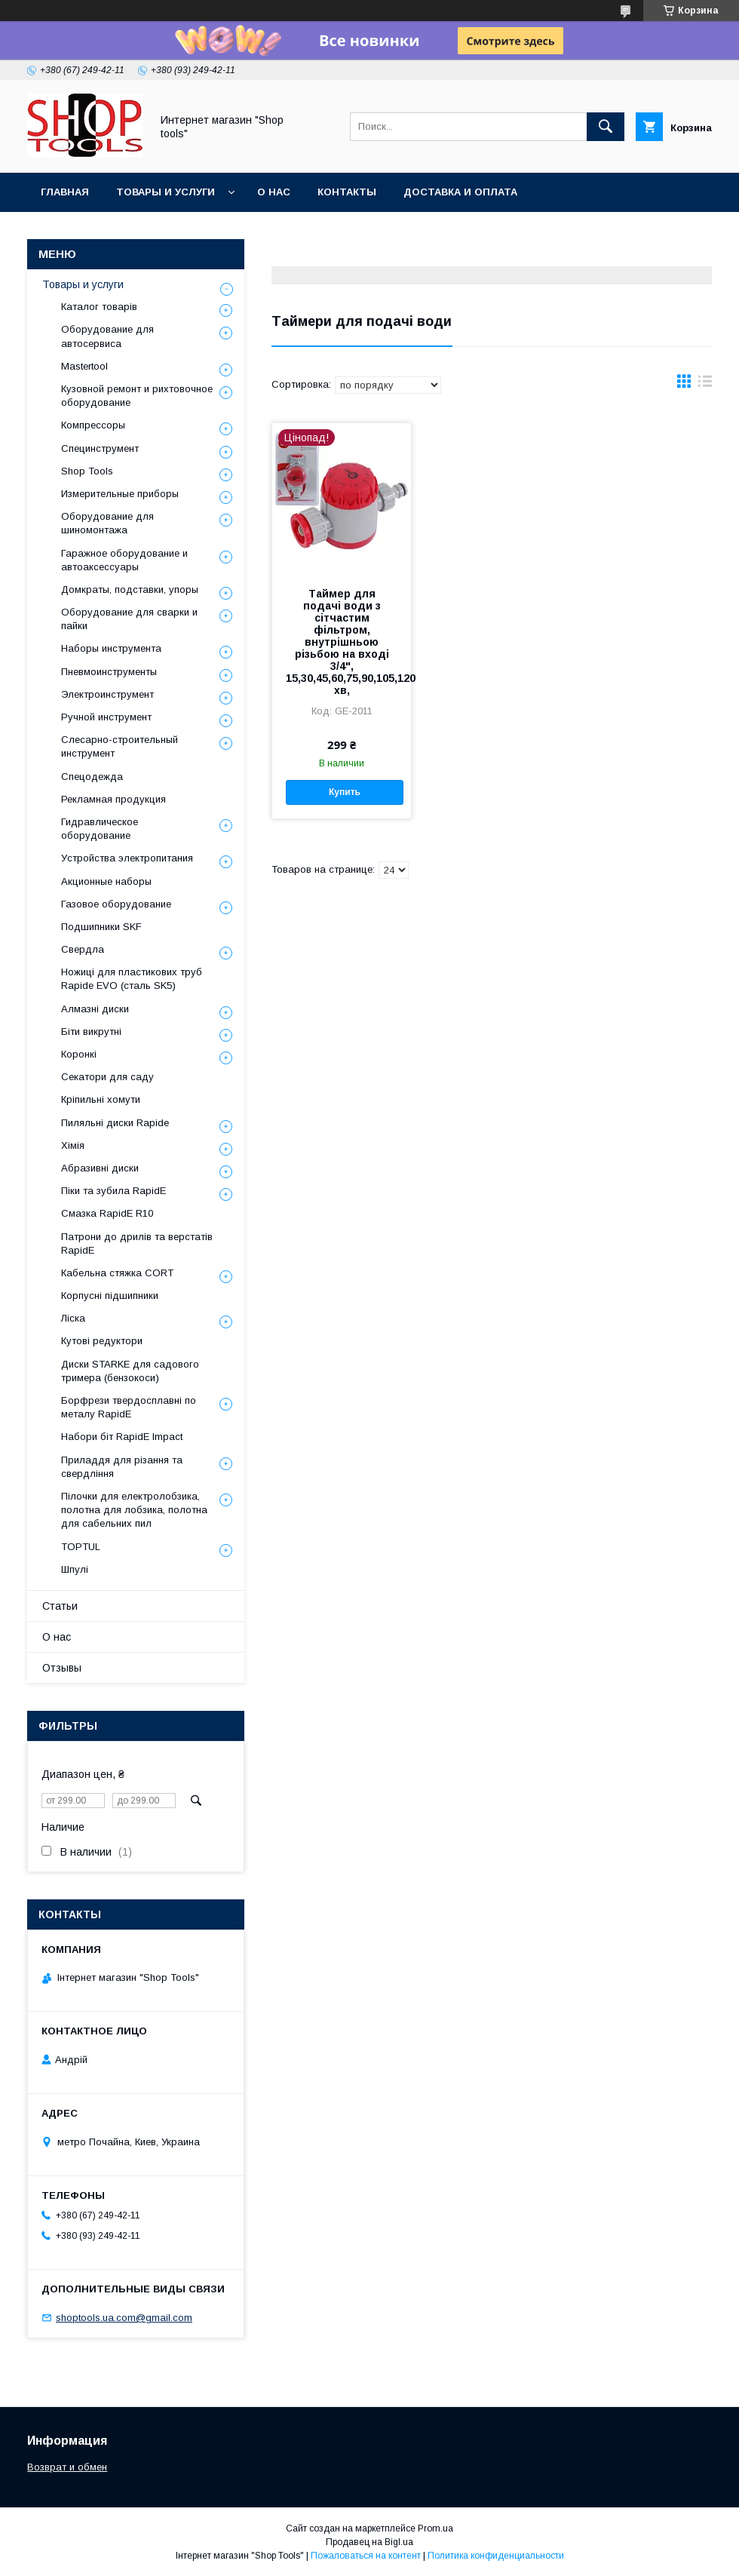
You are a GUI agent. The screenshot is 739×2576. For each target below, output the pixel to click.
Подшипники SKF (101, 926)
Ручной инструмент (106, 717)
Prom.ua (435, 2528)
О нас (273, 192)
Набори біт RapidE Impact (121, 1436)
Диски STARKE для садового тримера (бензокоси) (130, 1371)
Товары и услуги (165, 192)
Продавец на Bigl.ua (369, 2542)
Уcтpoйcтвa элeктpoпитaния (127, 858)
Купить (344, 792)
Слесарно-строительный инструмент (119, 746)
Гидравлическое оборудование (99, 828)
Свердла (82, 949)
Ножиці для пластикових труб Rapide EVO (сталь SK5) (131, 978)
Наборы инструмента (111, 648)
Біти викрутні (91, 1031)
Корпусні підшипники (109, 1295)
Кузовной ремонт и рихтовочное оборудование (137, 395)
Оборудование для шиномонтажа (107, 523)
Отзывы (61, 1668)
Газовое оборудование (116, 904)
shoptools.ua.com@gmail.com (124, 2317)
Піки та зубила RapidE (113, 1190)
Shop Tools (87, 471)
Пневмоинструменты (109, 671)
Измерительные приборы (120, 493)
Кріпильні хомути (100, 1099)
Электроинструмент (107, 694)
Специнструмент (100, 448)
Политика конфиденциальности (496, 2555)
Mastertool (84, 366)
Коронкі (79, 1054)
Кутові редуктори (102, 1340)
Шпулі (74, 1569)
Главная (65, 192)
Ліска (73, 1318)
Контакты (346, 192)
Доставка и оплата (460, 192)
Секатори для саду (107, 1076)
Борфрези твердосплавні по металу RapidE (128, 1407)
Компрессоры (93, 425)
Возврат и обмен (67, 2467)
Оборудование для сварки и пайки (129, 618)
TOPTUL (80, 1546)
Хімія (72, 1145)
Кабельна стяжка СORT (117, 1273)
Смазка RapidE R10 (107, 1213)
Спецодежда (92, 776)
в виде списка (705, 384)
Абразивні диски (100, 1168)
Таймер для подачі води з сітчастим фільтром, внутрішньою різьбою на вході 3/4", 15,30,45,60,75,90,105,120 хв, (341, 642)
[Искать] (605, 126)
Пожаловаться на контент (366, 2555)
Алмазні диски (95, 1009)
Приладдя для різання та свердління (121, 1466)
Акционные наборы (106, 881)
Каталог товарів (99, 306)
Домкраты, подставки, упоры (129, 589)
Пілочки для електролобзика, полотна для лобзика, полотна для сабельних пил (134, 1510)
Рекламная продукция (113, 799)
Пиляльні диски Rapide (115, 1122)
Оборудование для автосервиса (107, 336)
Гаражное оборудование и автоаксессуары (124, 560)
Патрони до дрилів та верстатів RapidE (137, 1243)
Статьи (60, 1606)
